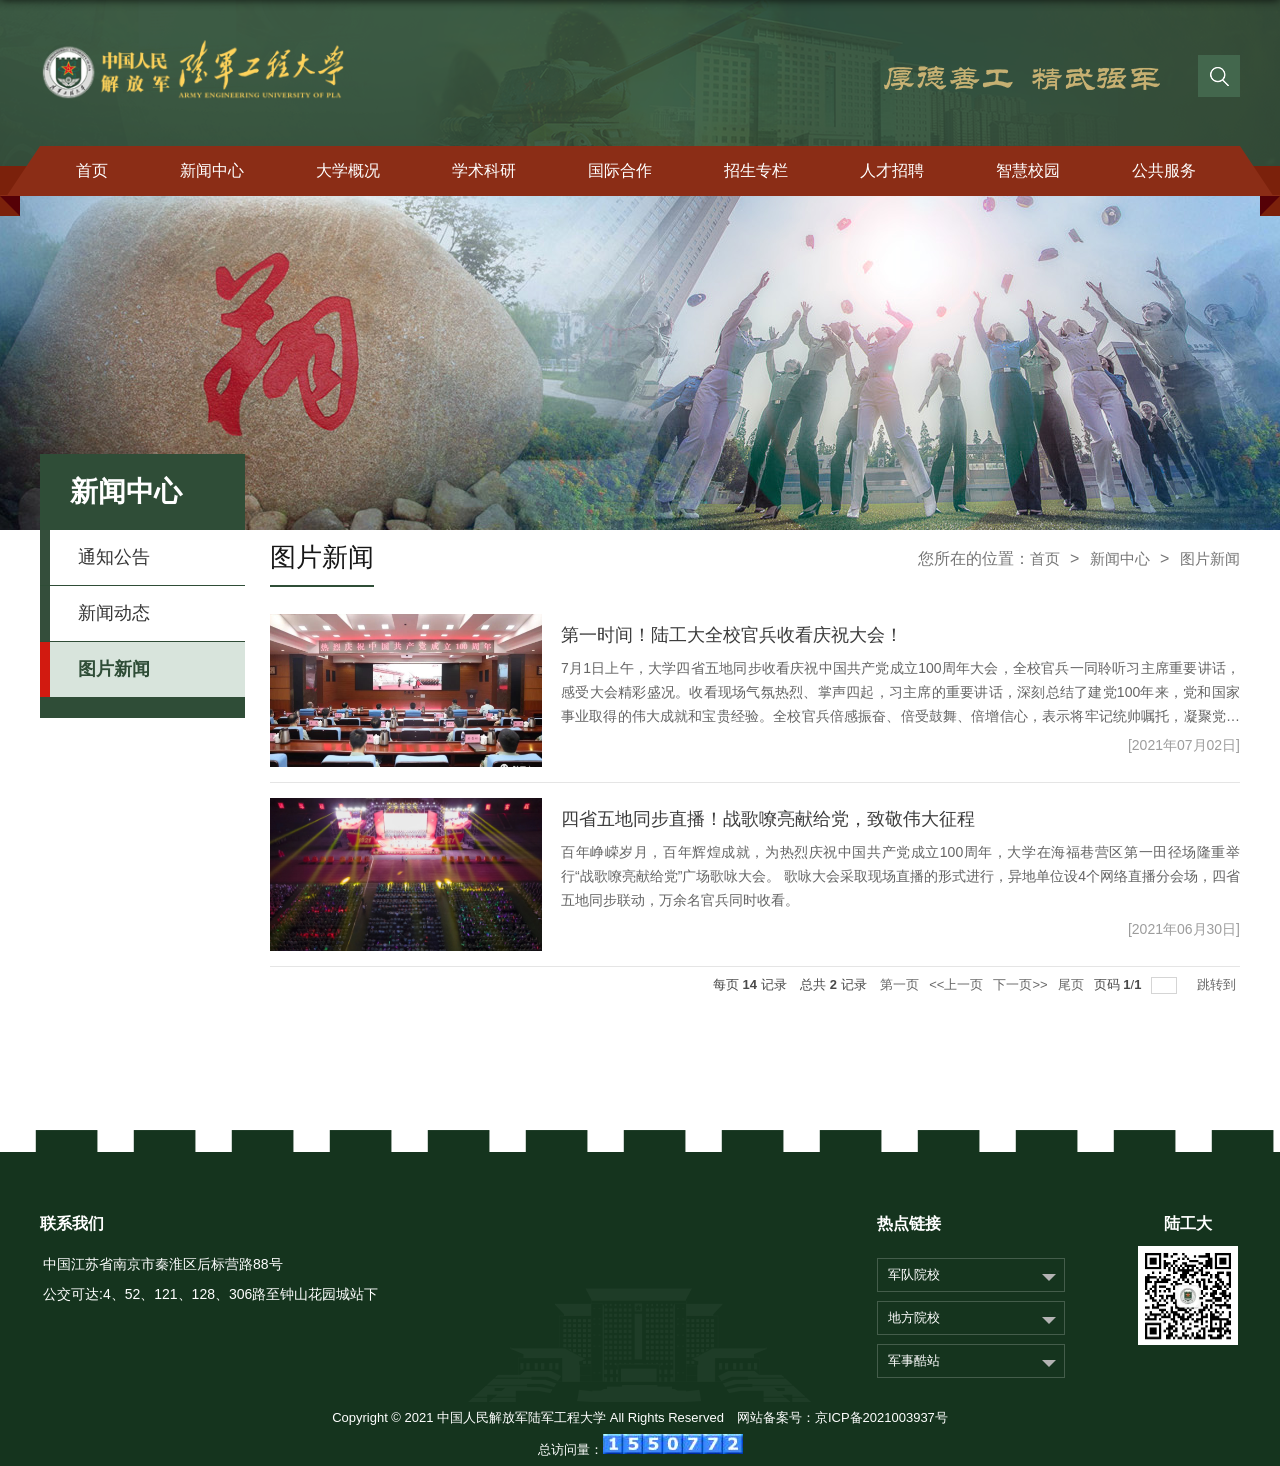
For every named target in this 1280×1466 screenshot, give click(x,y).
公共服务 (1164, 170)
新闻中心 (212, 170)
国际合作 (620, 170)
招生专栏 (756, 170)
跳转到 (1218, 984)
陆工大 (1188, 1223)
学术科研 (484, 170)
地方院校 (914, 1317)
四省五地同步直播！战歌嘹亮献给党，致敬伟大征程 (768, 819)
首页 (92, 170)
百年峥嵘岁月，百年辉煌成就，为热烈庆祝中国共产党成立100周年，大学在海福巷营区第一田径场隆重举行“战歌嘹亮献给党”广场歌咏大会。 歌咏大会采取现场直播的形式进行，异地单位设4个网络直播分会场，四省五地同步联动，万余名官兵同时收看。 (900, 876)
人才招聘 (892, 170)
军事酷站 (914, 1360)
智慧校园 (1028, 170)
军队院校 (914, 1274)
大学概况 (348, 170)
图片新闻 (1210, 558)
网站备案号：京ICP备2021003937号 (842, 1417)
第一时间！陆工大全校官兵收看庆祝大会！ (732, 635)
